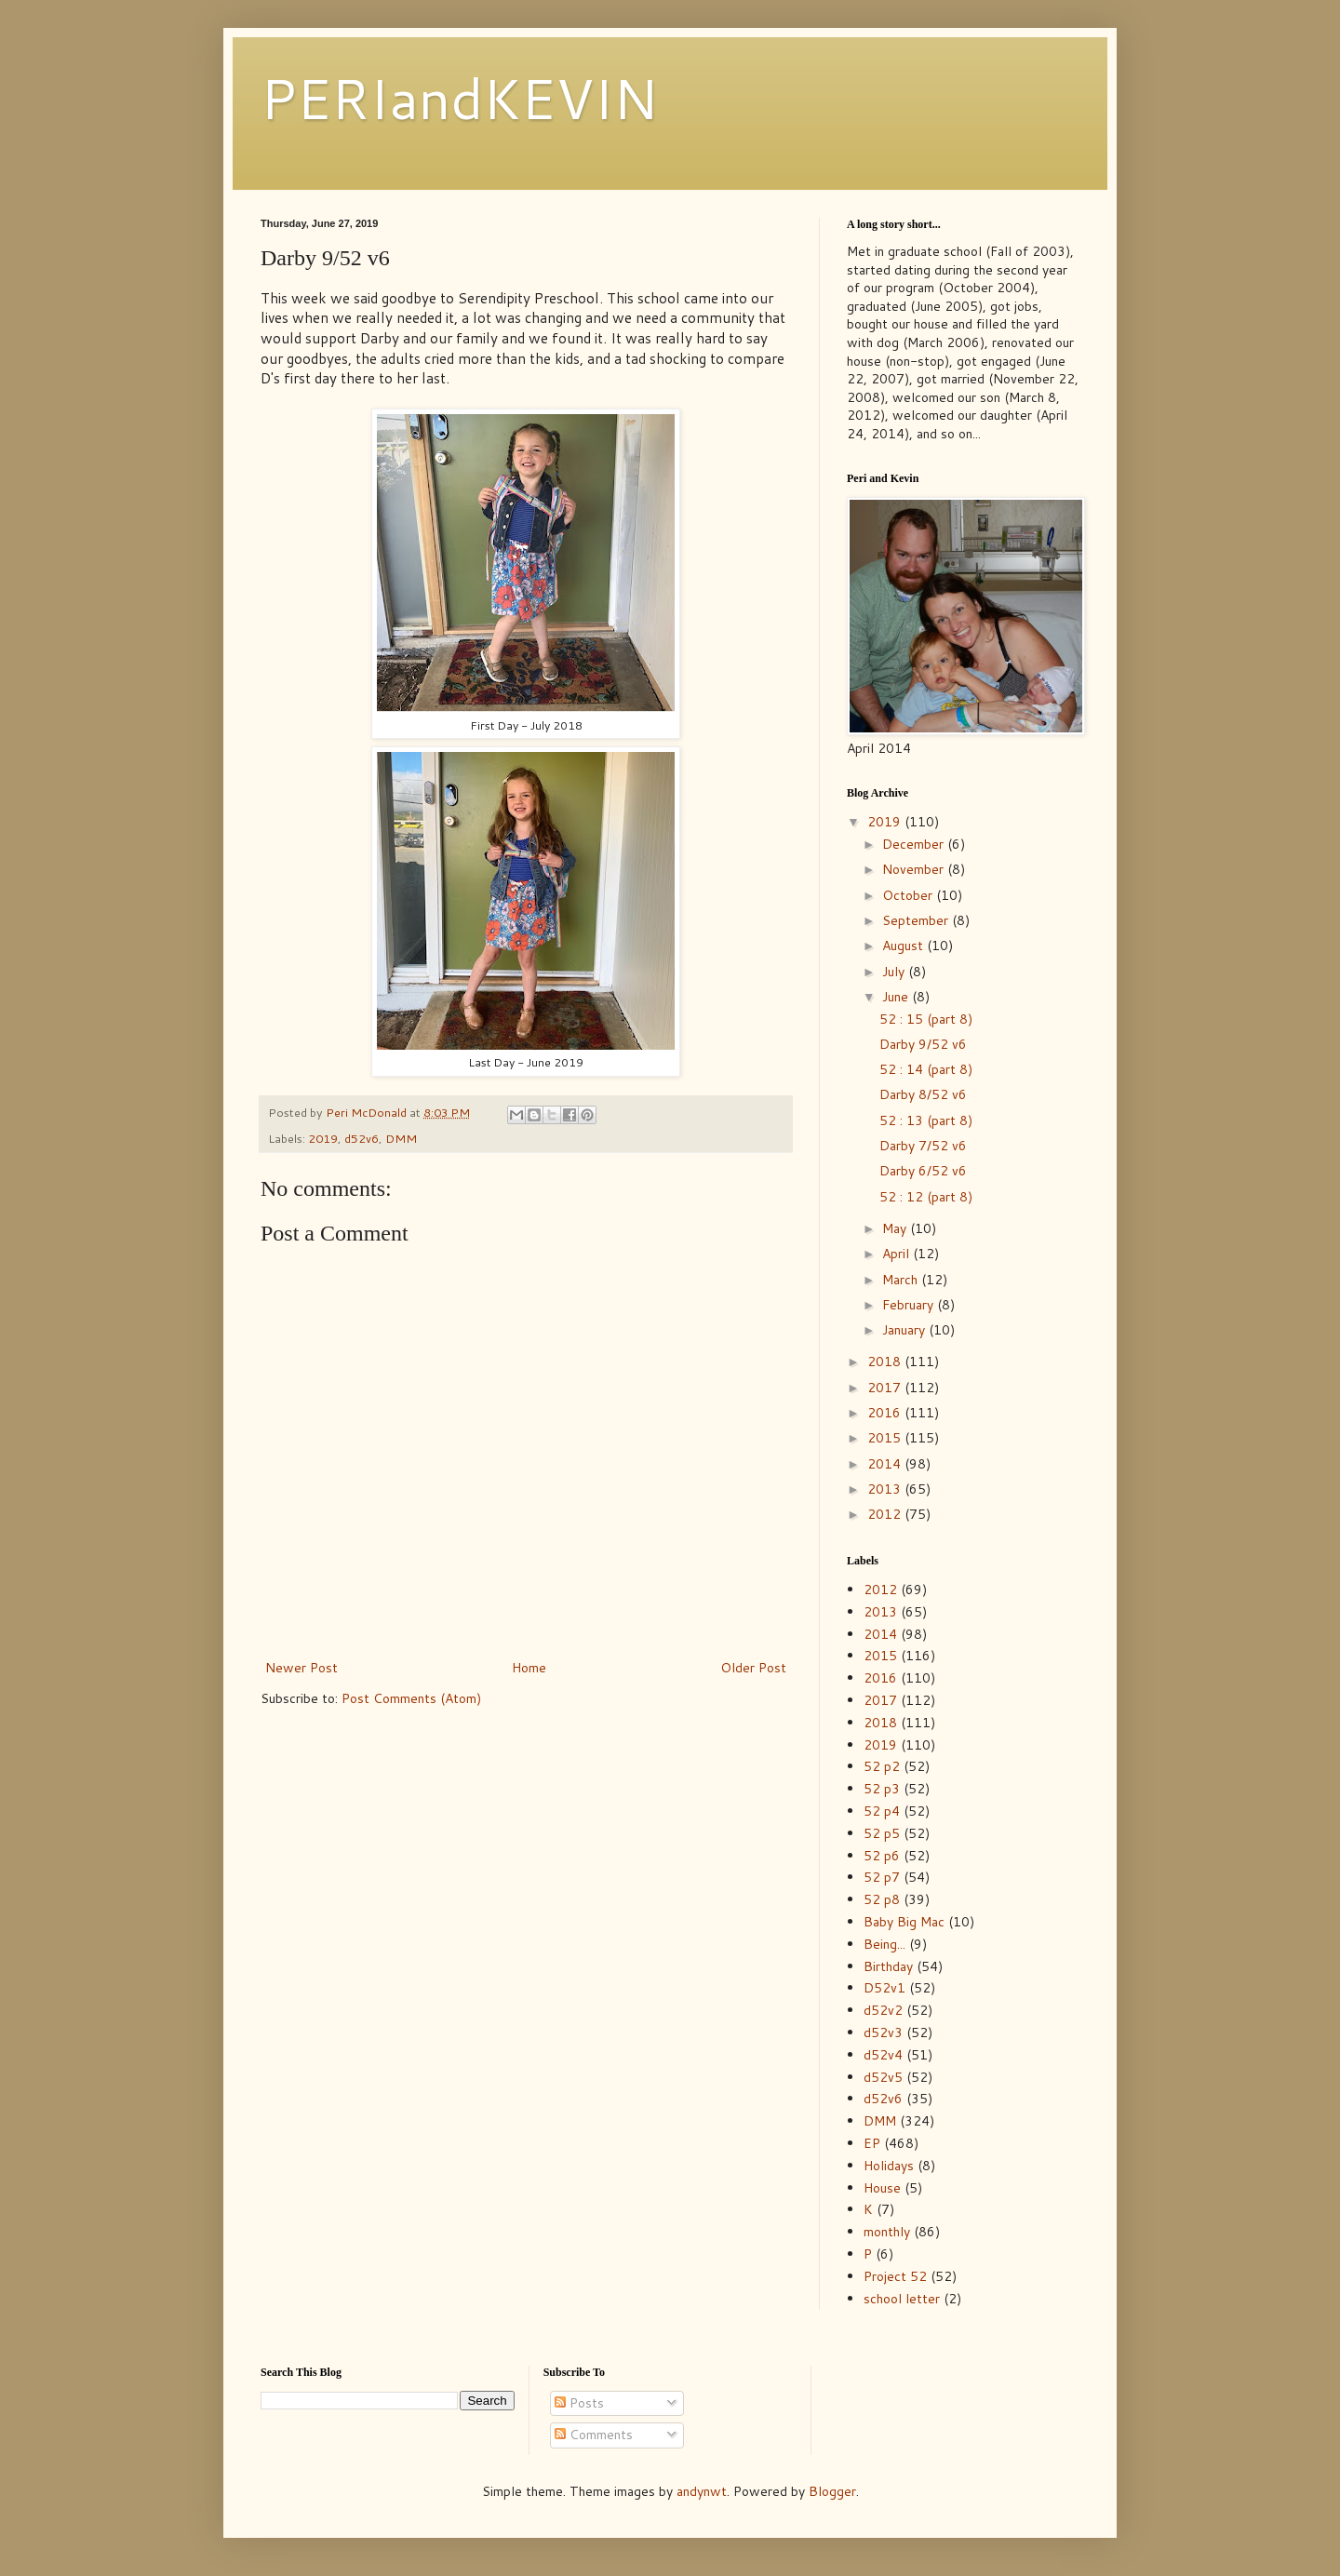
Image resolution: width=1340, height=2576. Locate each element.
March (901, 1279)
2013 (885, 1489)
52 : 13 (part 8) (925, 1120)
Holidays (889, 2165)
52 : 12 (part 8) (925, 1196)
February (909, 1304)
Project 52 (895, 2276)
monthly (887, 2231)
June (897, 996)
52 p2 (882, 1766)
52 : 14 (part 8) (925, 1069)
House (882, 2188)
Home (529, 1667)
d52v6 (361, 1138)
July (895, 971)
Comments (594, 2434)
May (896, 1228)
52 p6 (882, 1855)
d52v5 (883, 2077)
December (914, 844)
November (914, 869)
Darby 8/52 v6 (923, 1094)
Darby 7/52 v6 (923, 1145)
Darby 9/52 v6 (923, 1044)
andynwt (702, 2491)
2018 (885, 1361)
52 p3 (882, 1788)
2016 (885, 1412)
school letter (902, 2298)
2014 (885, 1464)
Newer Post (301, 1667)
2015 (885, 1438)
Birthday (888, 1966)
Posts (579, 2403)
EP (872, 2143)
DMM (401, 1138)
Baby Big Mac (904, 1921)
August (904, 945)
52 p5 (882, 1833)
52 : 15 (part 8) (925, 1019)
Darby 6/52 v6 (923, 1170)
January (905, 1330)
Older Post (753, 1667)
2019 (323, 1138)
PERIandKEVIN (459, 97)
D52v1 (884, 1988)
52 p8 (882, 1899)
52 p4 (882, 1811)
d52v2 (883, 2010)
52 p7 (882, 1877)
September (917, 920)
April (897, 1253)
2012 (885, 1514)
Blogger (832, 2491)
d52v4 (883, 2055)
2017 (885, 1387)
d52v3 (883, 2032)
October (909, 895)
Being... (884, 1944)
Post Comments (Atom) (411, 1698)
